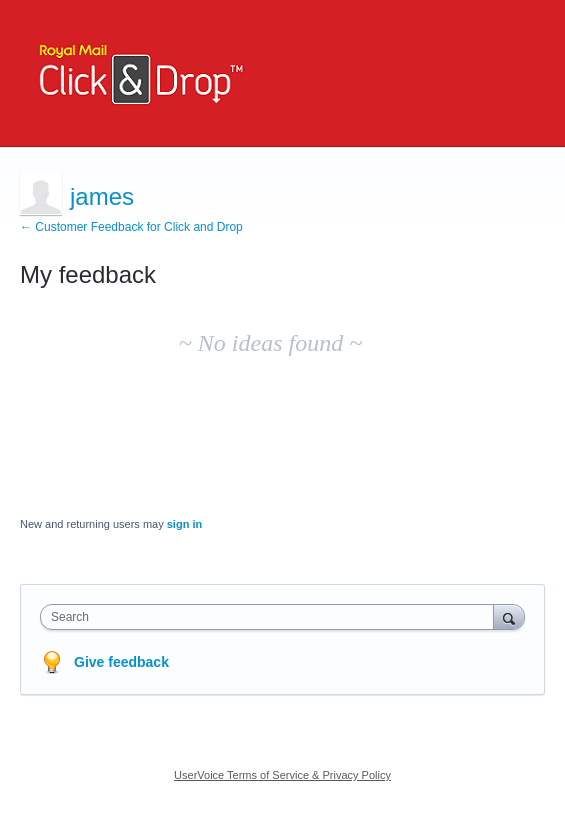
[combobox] (271, 617)
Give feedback (121, 662)
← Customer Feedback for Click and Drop (131, 227)
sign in (184, 524)
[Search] (509, 616)
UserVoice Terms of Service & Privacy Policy (282, 775)
